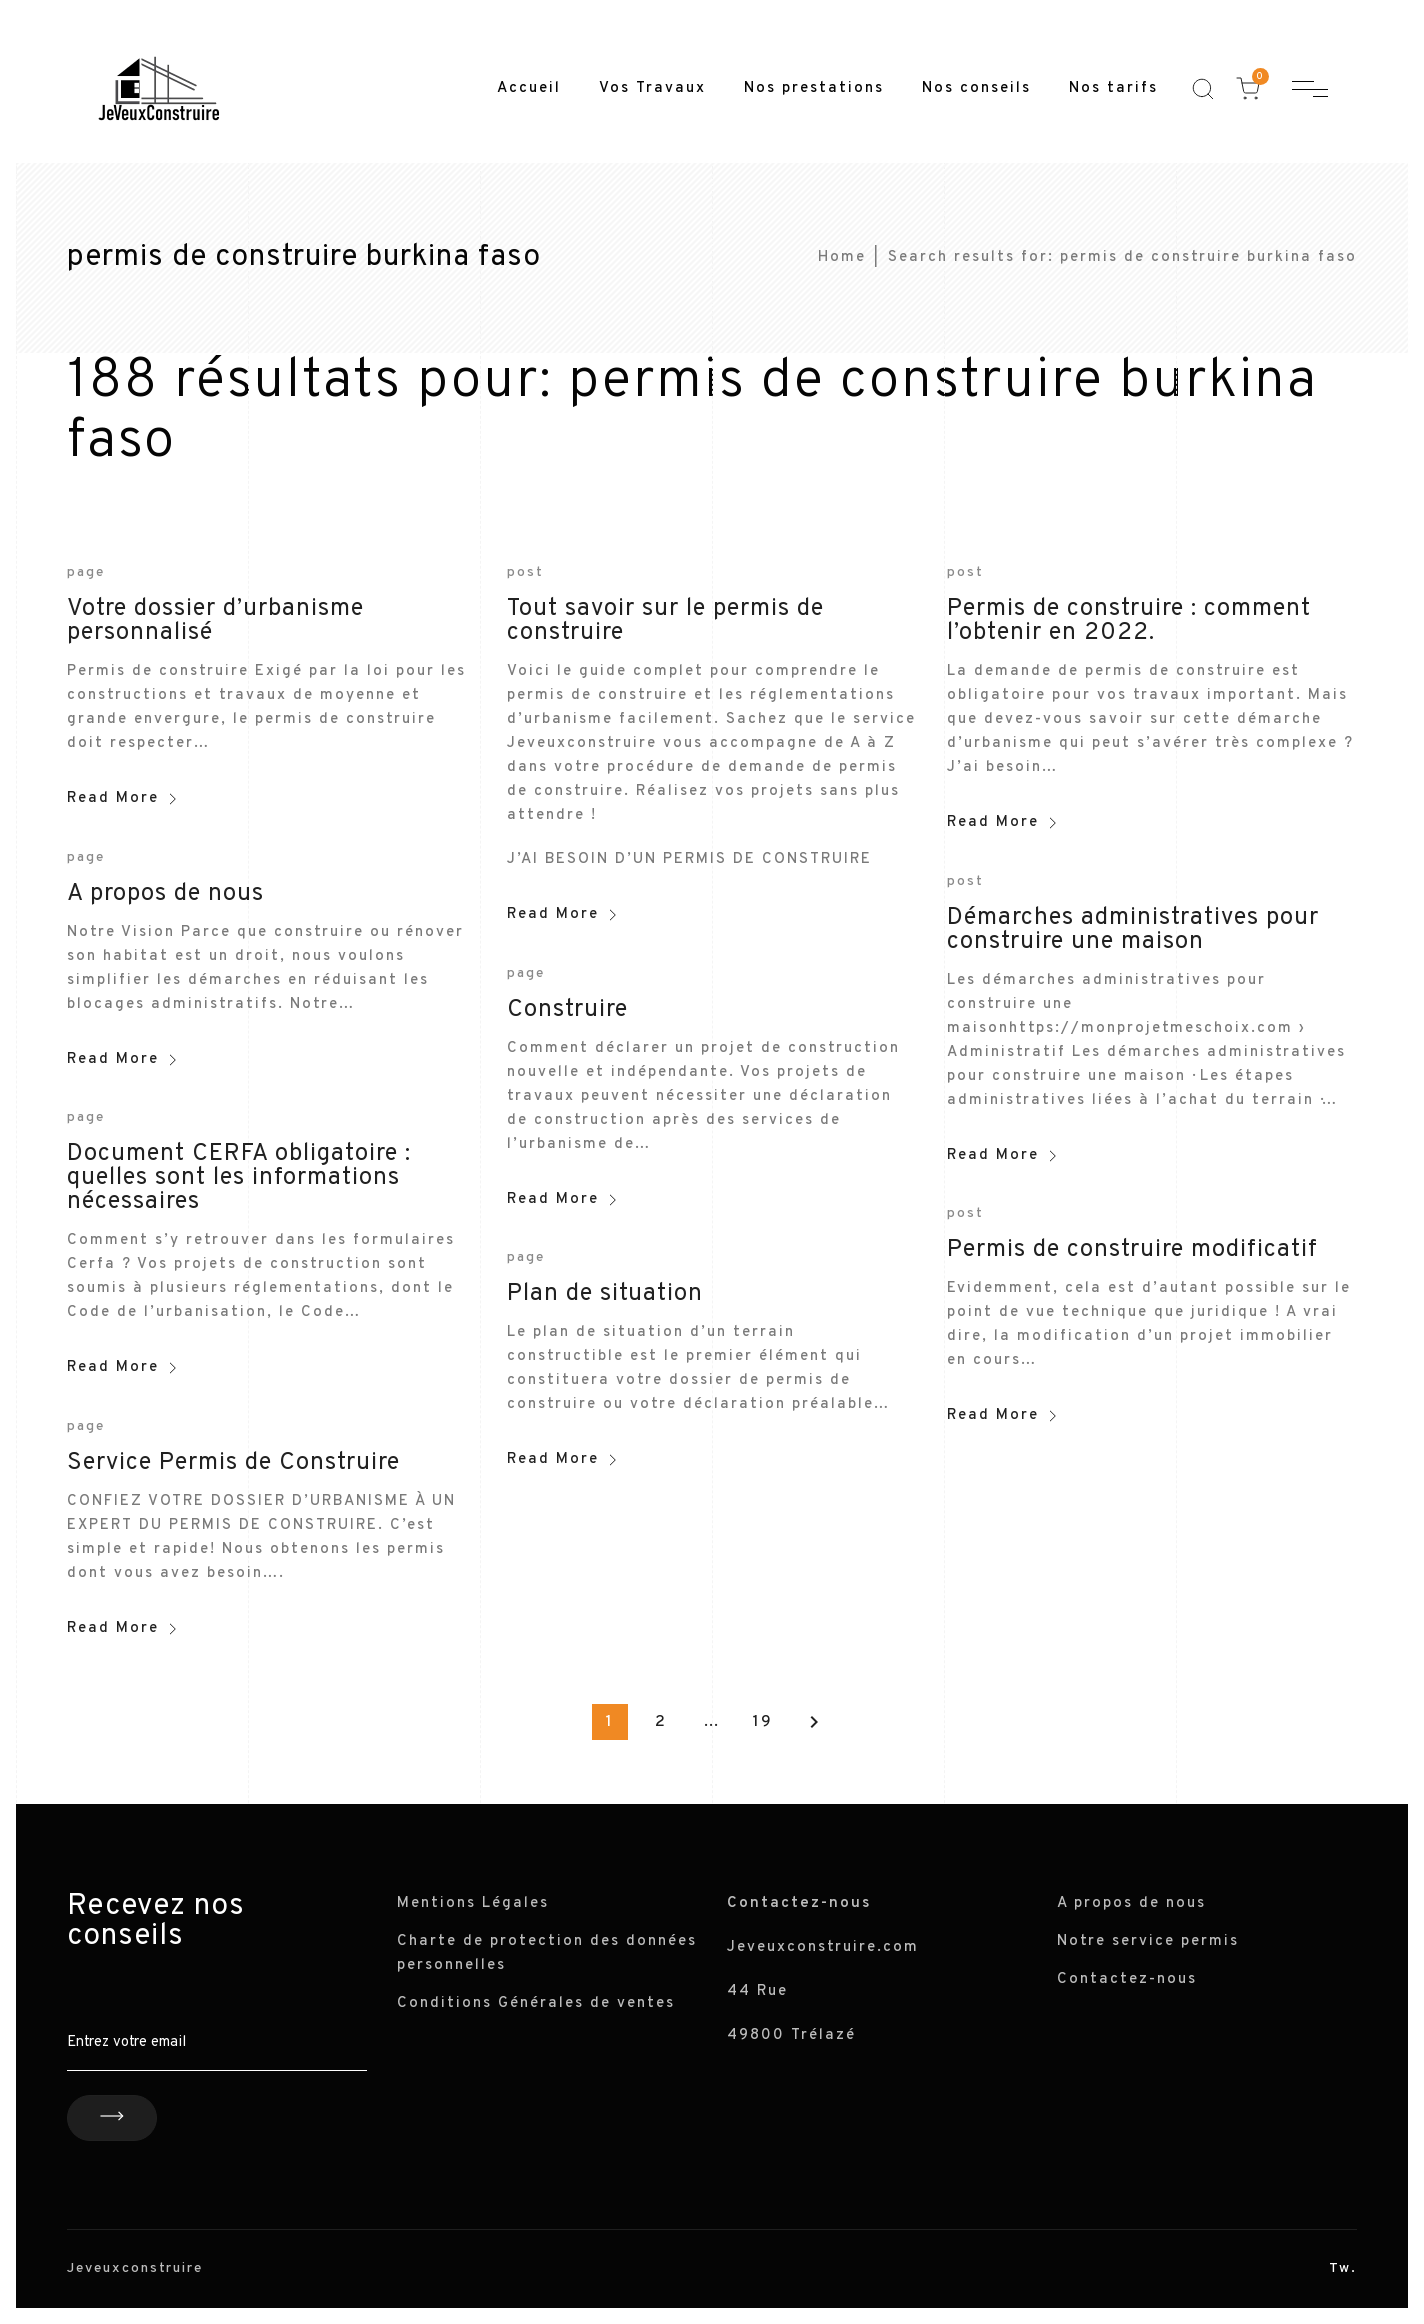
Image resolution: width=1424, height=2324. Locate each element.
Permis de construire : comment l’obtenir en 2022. (1129, 621)
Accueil (529, 88)
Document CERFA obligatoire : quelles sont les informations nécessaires (239, 1178)
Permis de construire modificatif (1132, 1250)
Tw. (1343, 2268)
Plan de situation (605, 1294)
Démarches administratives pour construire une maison (1133, 930)
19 (763, 1722)
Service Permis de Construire (233, 1463)
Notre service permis (1148, 1941)
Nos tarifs (1113, 88)
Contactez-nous (1127, 1979)
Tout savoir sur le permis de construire (665, 621)
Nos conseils (976, 88)
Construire (567, 1010)
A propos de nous (165, 894)
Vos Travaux (652, 88)
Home (842, 257)
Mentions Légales (473, 1903)
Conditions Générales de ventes (536, 2003)
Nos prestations (814, 88)
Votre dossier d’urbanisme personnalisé (215, 621)
